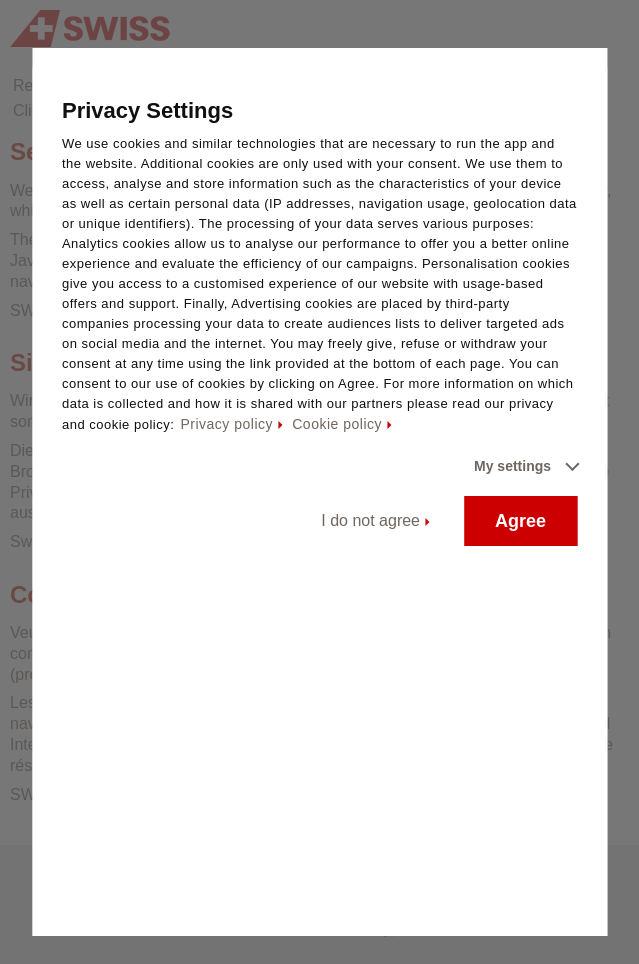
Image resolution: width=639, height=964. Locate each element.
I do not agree (370, 520)
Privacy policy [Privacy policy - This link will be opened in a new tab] (226, 424)
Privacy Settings (147, 110)
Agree (520, 521)
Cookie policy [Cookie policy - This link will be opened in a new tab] (337, 424)
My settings (512, 466)
